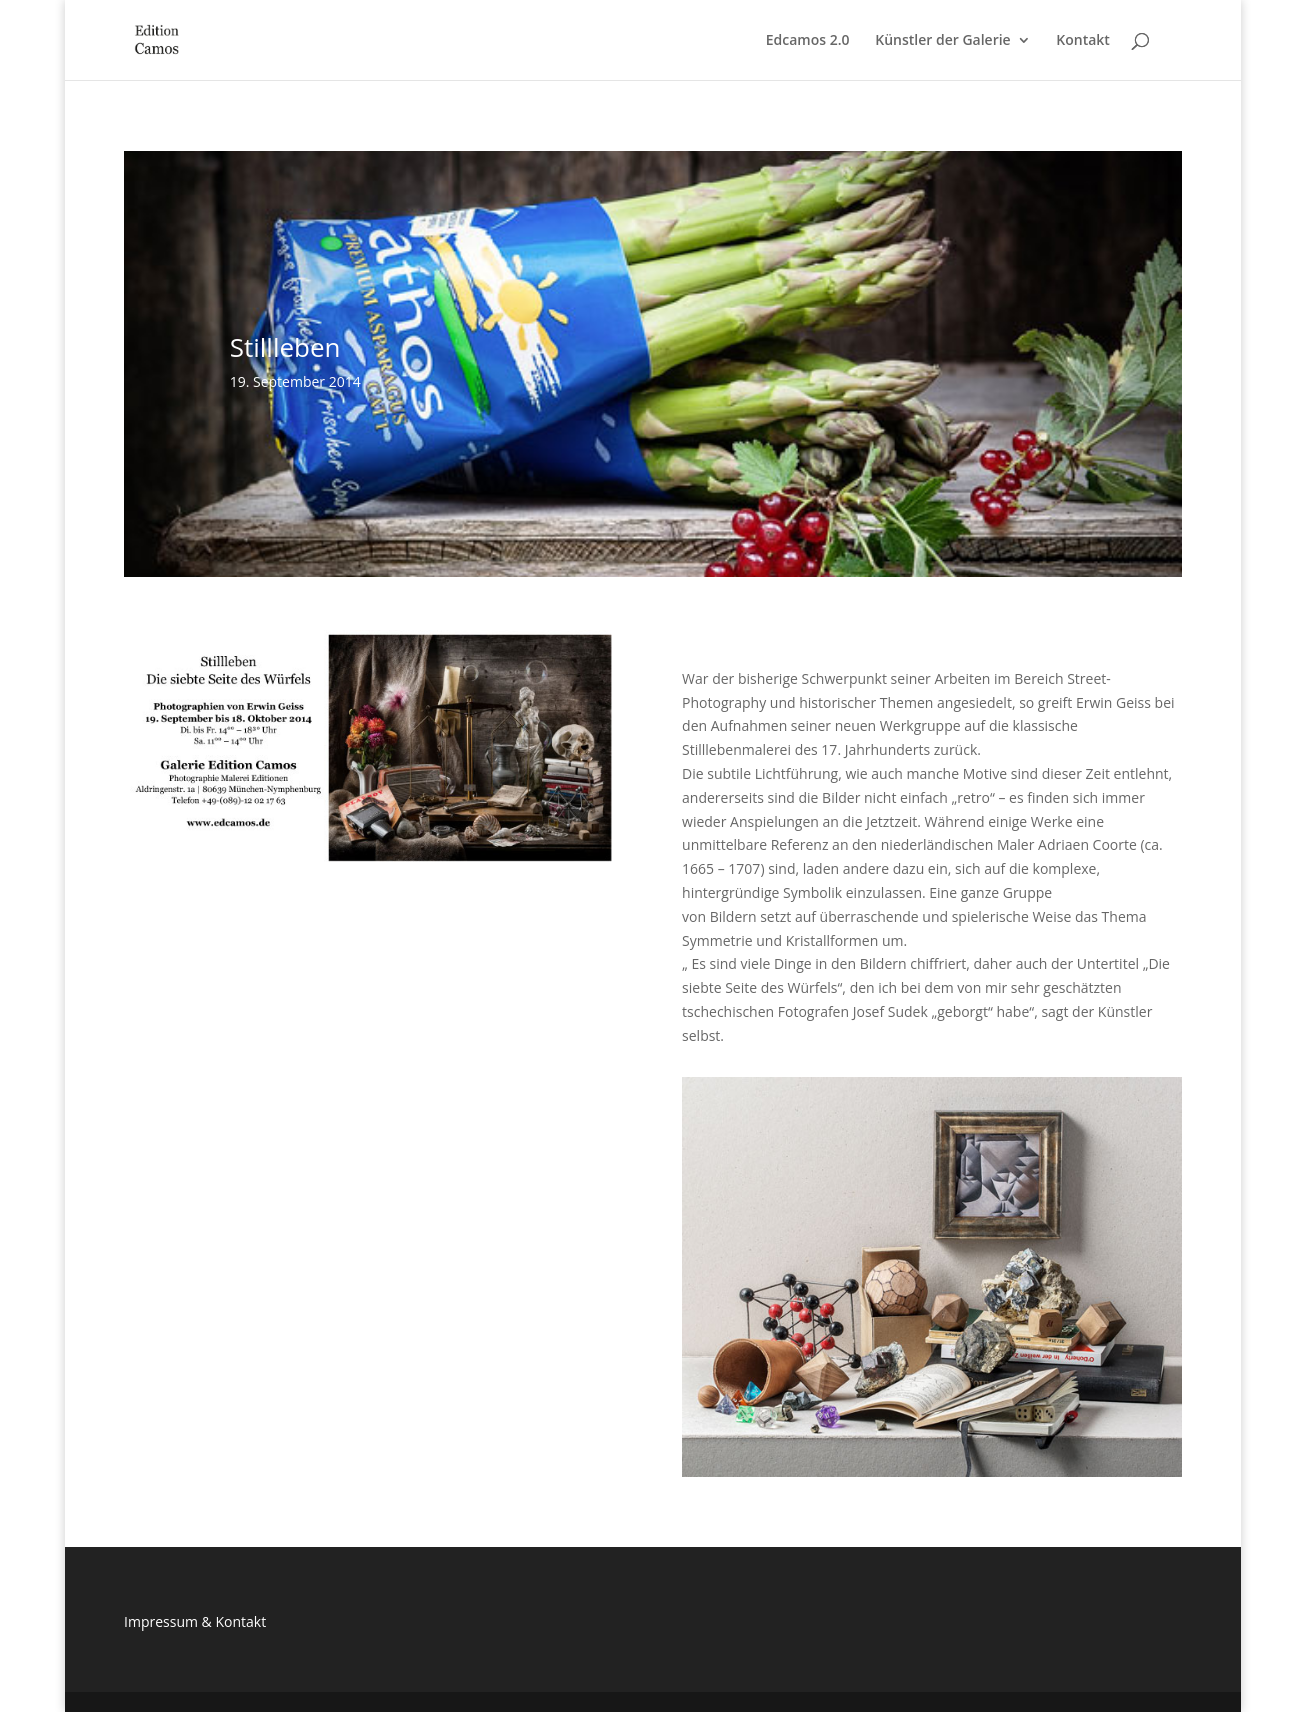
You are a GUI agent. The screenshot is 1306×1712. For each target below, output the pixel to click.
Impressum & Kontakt (195, 1621)
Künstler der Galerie (942, 41)
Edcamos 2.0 (808, 41)
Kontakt (1083, 41)
